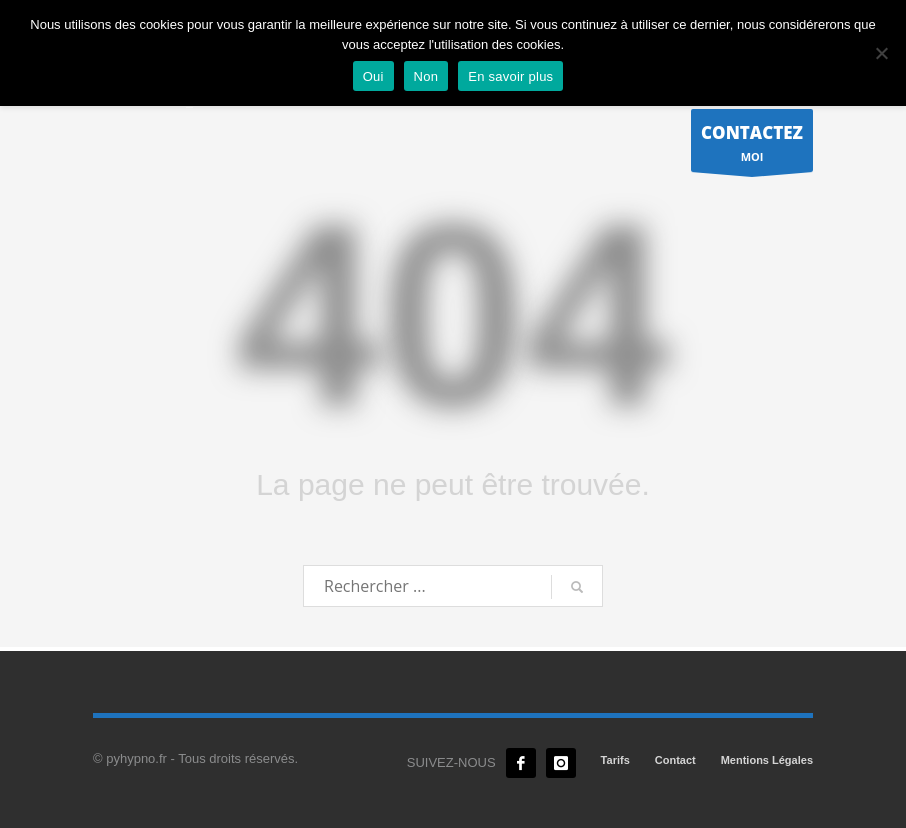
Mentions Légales (767, 760)
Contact (675, 760)
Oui (373, 76)
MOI (752, 145)
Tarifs (615, 760)
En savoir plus (510, 76)
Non (426, 76)
